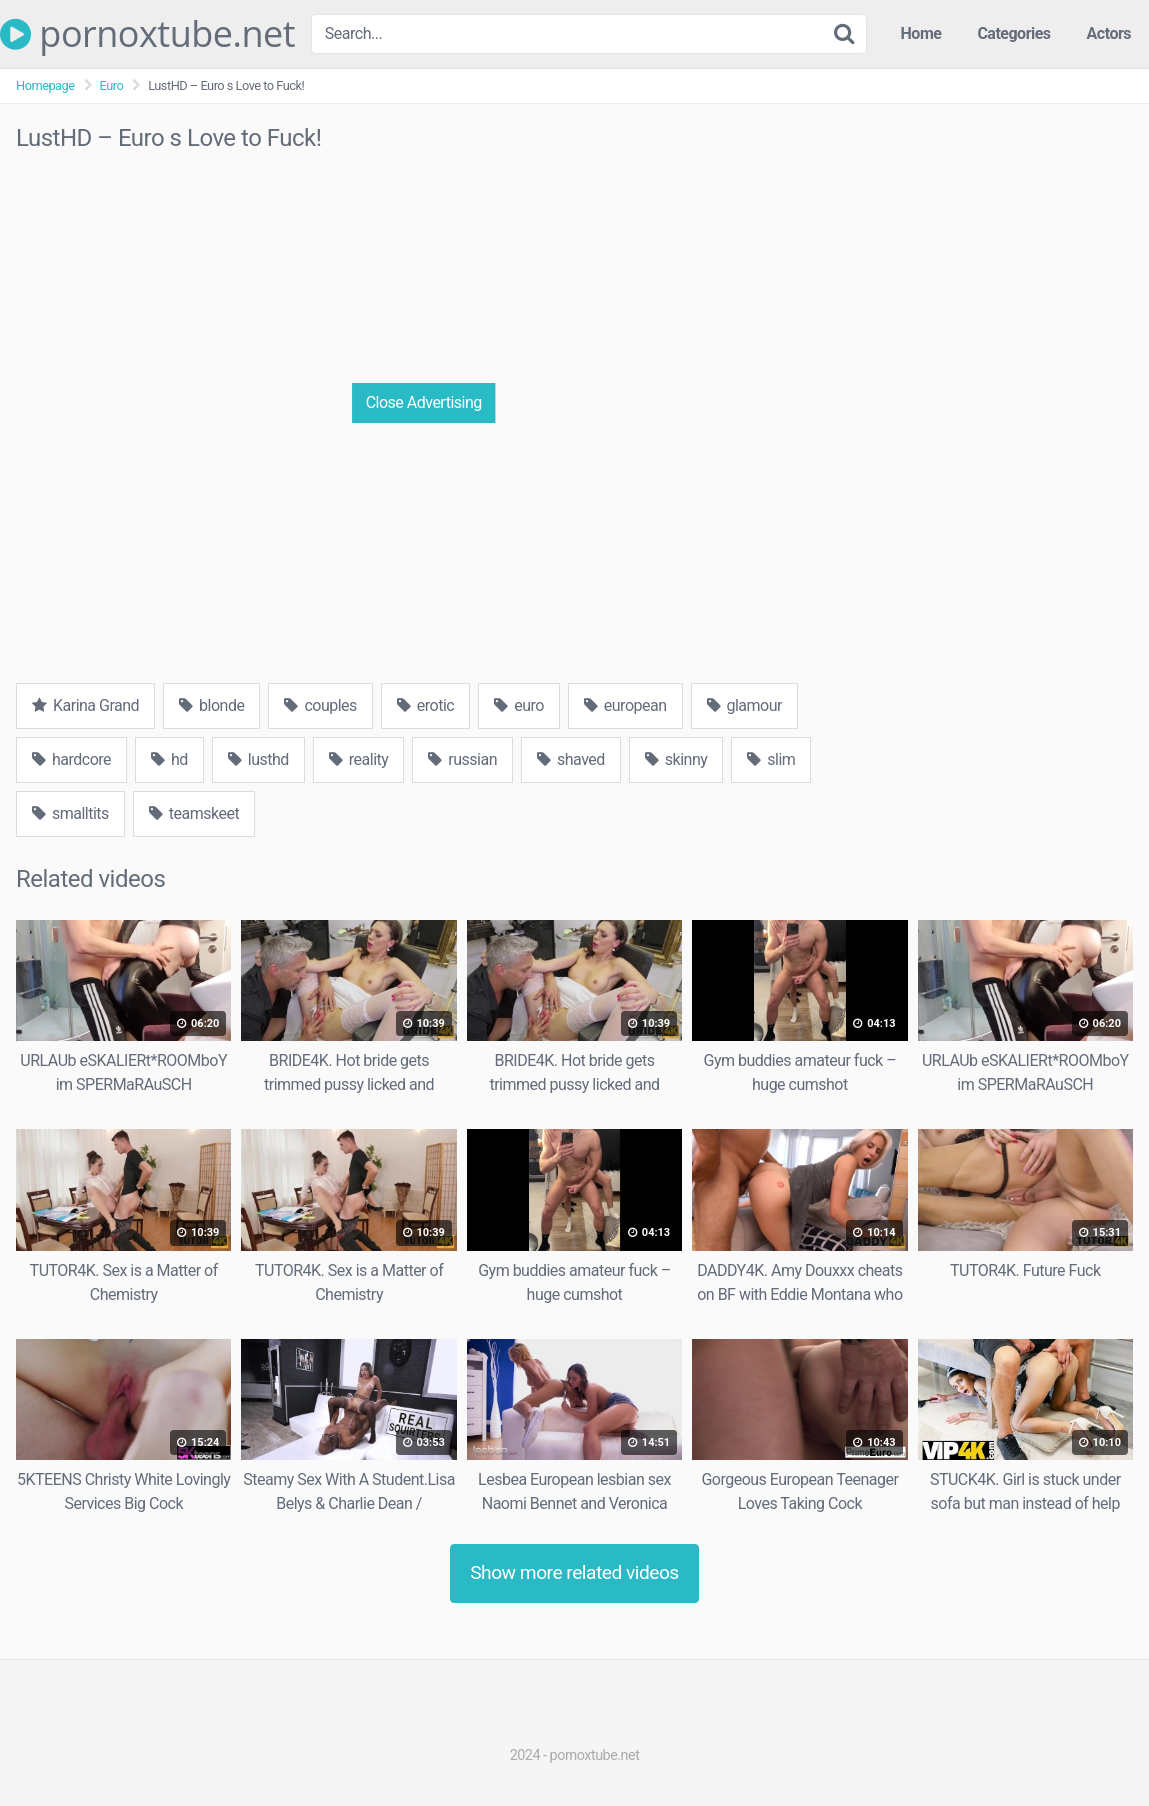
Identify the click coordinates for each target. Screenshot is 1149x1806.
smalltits (70, 813)
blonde (211, 705)
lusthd (258, 759)
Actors (1109, 33)
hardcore (71, 759)
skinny (676, 759)
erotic (425, 705)
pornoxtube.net (147, 34)
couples (320, 705)
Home (921, 33)
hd (169, 759)
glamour (744, 705)
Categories (1013, 33)
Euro (112, 85)
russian (462, 759)
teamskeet (194, 813)
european (625, 705)
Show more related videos (574, 1572)
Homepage (45, 85)
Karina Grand (85, 705)
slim (771, 759)
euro (519, 705)
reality (359, 759)
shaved (571, 759)
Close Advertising (424, 402)
